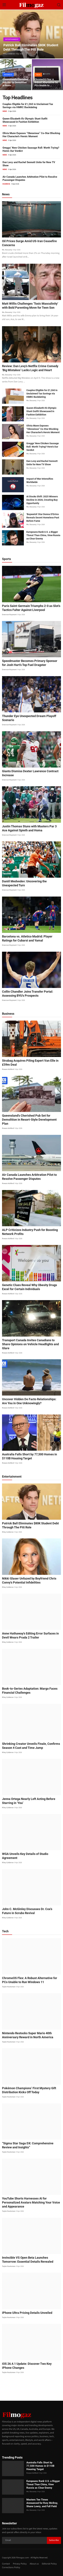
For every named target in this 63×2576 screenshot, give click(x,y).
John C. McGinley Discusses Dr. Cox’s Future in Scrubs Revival (27, 1911)
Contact (6, 2563)
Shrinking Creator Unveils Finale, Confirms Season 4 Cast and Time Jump (31, 1745)
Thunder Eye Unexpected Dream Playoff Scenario (29, 718)
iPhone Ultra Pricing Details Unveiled (27, 2312)
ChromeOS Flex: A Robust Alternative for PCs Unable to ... (46, 82)
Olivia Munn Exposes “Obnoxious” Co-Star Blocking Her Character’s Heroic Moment (31, 135)
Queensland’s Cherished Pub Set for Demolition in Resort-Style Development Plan (29, 1119)
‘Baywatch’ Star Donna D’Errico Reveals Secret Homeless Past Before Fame (42, 517)
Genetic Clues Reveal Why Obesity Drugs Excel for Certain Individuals (29, 1287)
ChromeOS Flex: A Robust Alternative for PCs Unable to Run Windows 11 (29, 1980)
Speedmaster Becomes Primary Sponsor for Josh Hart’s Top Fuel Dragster (29, 663)
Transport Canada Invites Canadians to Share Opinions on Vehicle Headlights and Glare (30, 1344)
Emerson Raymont (9, 614)
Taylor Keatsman (8, 1986)
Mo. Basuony (7, 249)
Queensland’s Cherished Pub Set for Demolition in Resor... (15, 82)
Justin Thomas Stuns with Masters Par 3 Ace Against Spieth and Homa (29, 828)
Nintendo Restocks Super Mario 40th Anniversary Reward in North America (27, 2035)
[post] (31, 34)
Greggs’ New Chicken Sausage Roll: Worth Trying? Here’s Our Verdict (42, 446)
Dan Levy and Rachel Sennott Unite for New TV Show (42, 463)
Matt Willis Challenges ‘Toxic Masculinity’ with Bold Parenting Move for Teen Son (30, 305)
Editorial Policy (49, 2563)
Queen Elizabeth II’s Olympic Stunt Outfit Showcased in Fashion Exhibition (25, 120)
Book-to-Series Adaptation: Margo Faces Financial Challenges (29, 1690)
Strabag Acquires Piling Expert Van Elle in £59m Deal (30, 1062)
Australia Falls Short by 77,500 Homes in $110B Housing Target (29, 1456)
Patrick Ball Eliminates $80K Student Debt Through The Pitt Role (30, 1525)
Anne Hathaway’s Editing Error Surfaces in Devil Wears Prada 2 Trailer (30, 1635)
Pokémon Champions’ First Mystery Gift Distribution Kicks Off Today (29, 2090)
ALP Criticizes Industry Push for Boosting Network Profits (30, 1232)
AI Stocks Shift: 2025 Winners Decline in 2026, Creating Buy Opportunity (42, 500)
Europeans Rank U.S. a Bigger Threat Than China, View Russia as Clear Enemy (43, 535)
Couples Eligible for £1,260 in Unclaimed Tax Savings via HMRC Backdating (28, 106)
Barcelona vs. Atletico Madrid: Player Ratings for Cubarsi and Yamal (27, 938)
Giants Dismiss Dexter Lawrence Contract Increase (30, 773)
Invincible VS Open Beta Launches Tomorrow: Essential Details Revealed (27, 2259)
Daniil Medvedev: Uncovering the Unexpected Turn (24, 883)
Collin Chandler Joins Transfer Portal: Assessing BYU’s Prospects (27, 993)
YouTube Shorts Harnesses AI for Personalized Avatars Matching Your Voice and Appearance (31, 2202)
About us (34, 2563)
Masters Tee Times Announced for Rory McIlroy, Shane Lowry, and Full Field (42, 2503)
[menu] (4, 5)
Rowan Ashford (8, 1069)
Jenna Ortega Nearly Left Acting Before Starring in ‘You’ (28, 1801)
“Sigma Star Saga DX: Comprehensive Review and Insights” (27, 2145)
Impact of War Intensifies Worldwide (39, 480)
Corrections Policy (11, 2567)
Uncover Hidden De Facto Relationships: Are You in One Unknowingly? (29, 1401)
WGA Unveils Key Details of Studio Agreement (25, 1856)
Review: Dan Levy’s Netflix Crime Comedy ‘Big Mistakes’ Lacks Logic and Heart (30, 368)
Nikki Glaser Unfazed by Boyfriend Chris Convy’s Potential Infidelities (29, 1580)
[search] (59, 5)
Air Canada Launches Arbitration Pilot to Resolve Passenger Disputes (29, 1176)
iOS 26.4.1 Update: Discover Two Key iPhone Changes (27, 2365)
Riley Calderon (9, 53)
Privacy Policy (20, 2563)
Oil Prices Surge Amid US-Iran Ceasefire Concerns (29, 243)
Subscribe (54, 2540)
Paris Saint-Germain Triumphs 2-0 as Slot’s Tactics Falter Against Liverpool (31, 608)
